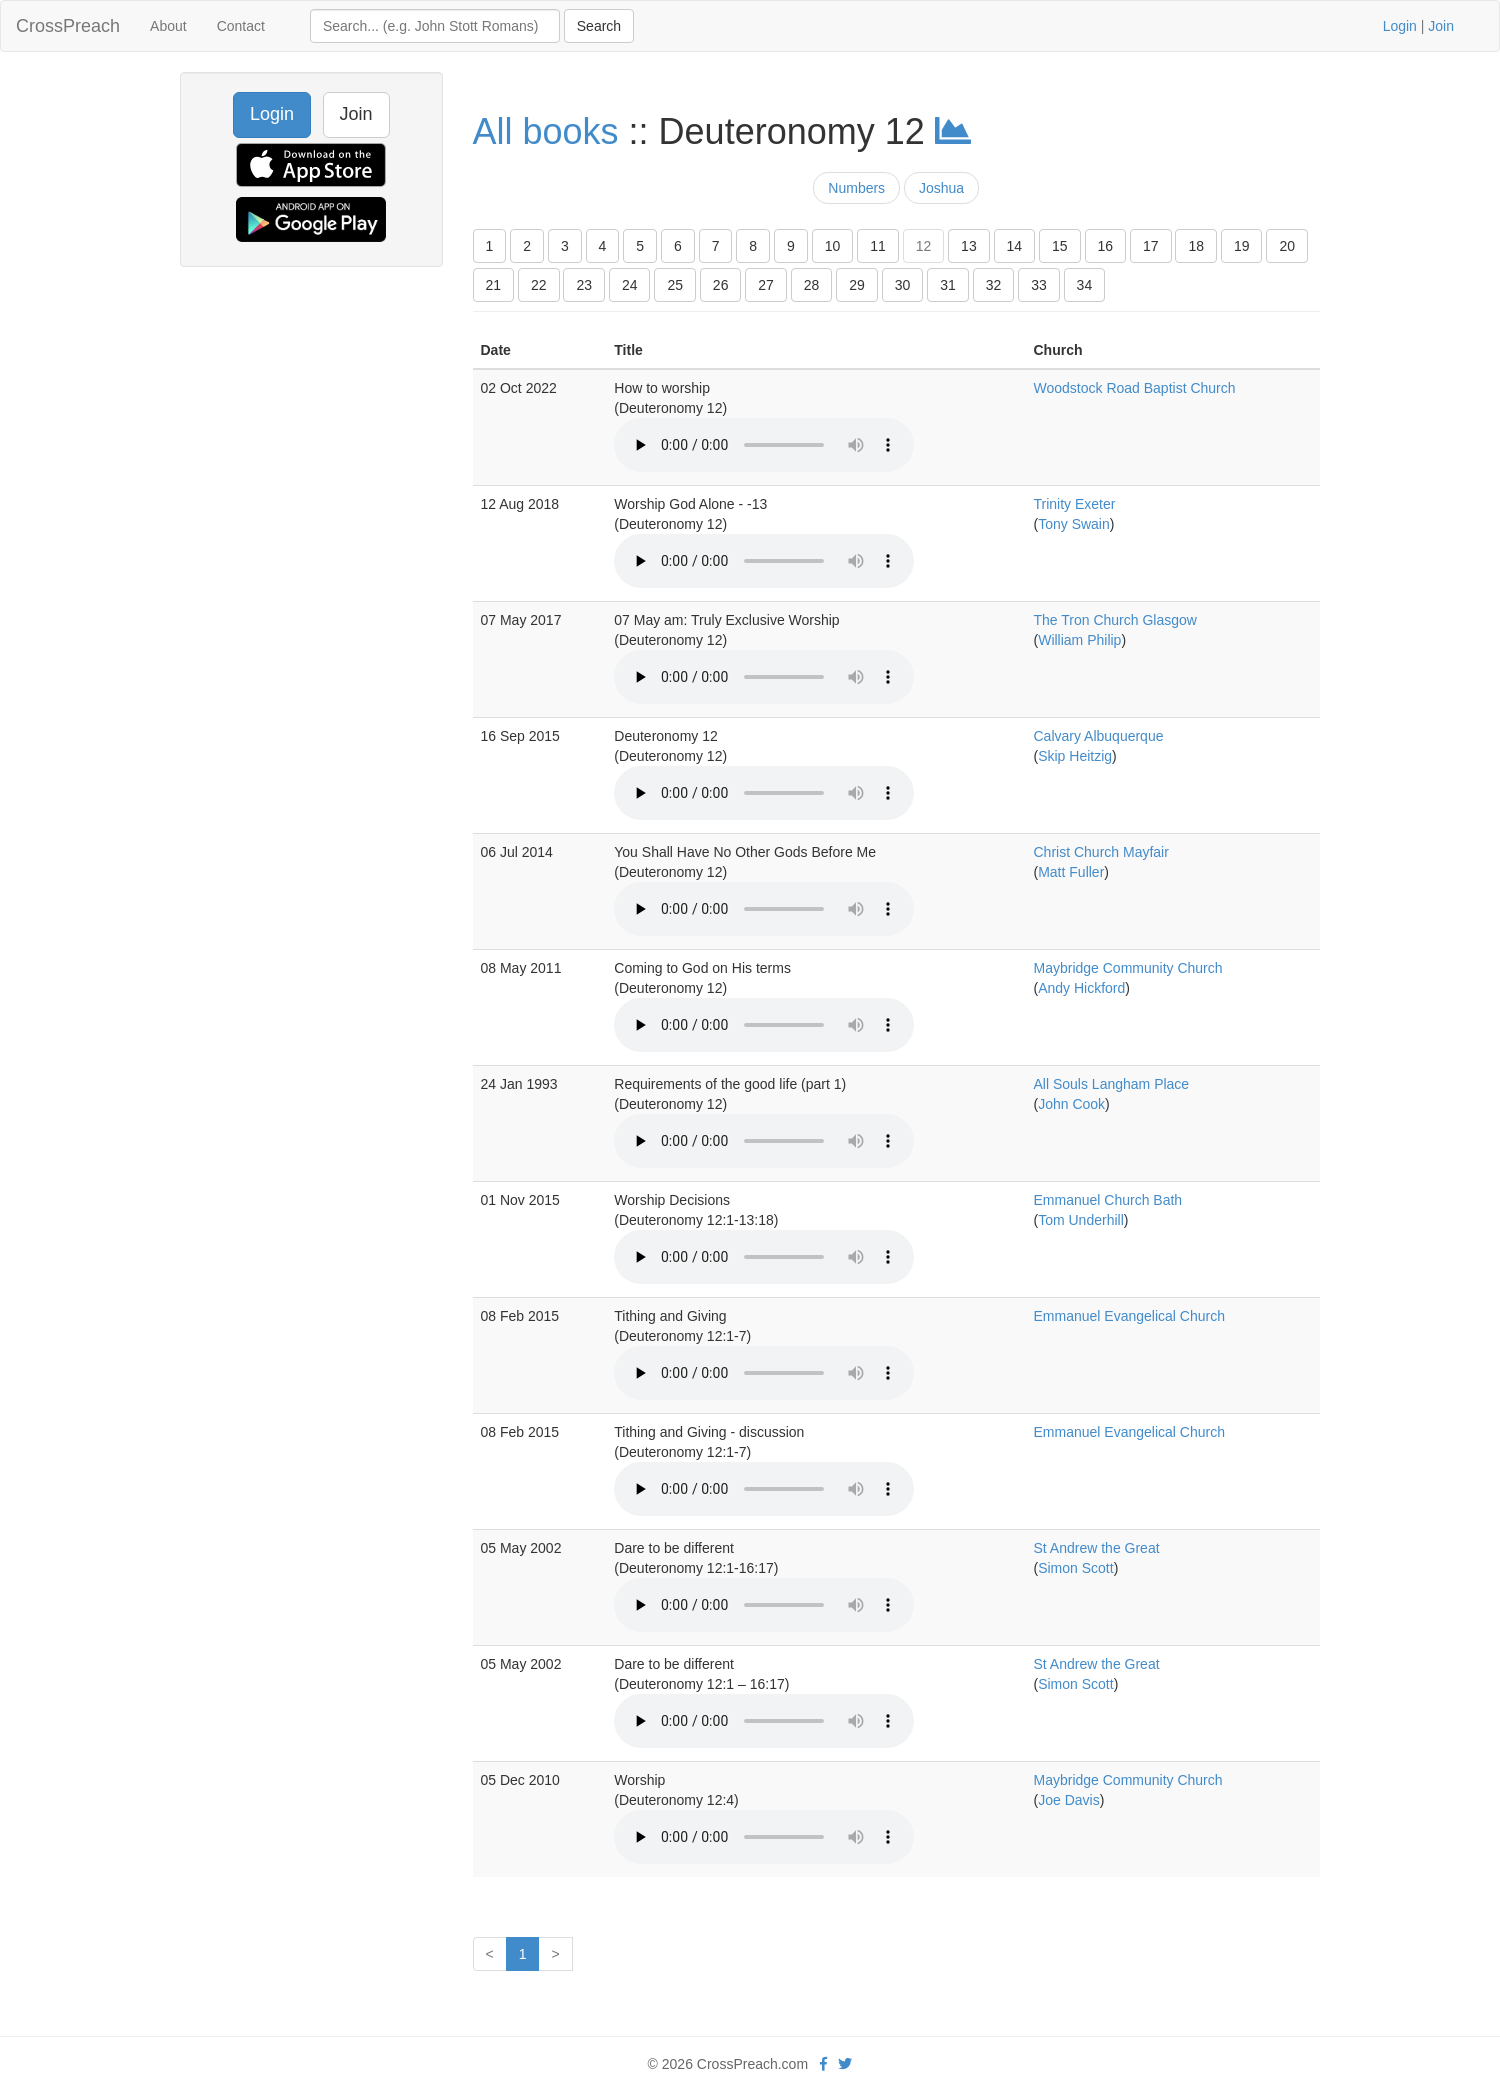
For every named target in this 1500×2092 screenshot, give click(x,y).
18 (1196, 246)
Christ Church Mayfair (1101, 852)
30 (903, 285)
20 (1287, 246)
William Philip (1079, 640)
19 (1242, 246)
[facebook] (823, 2064)
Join (1441, 26)
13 (969, 246)
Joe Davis (1068, 1800)
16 (1106, 246)
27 (766, 285)
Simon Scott (1075, 1568)
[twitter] (845, 2064)
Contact (241, 26)
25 (675, 285)
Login (1400, 26)
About (168, 26)
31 (948, 285)
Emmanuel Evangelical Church (1129, 1316)
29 (857, 285)
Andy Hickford (1081, 988)
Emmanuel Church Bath (1108, 1200)
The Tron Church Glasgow (1115, 620)
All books (546, 131)
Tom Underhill (1081, 1220)
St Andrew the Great (1097, 1548)
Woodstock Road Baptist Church (1135, 388)
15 (1060, 246)
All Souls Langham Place (1112, 1084)
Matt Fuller (1071, 872)
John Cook (1071, 1104)
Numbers (856, 188)
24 (630, 285)
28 (812, 285)
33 (1039, 285)
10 (833, 246)
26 (721, 285)
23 (584, 285)
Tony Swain (1074, 524)
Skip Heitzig (1075, 756)
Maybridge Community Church (1128, 968)
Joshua (941, 188)
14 (1015, 246)
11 (878, 246)
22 (539, 285)
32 (994, 285)
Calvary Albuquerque (1099, 736)
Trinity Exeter (1075, 504)
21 (494, 285)
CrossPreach (68, 26)
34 (1085, 285)
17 (1151, 246)
